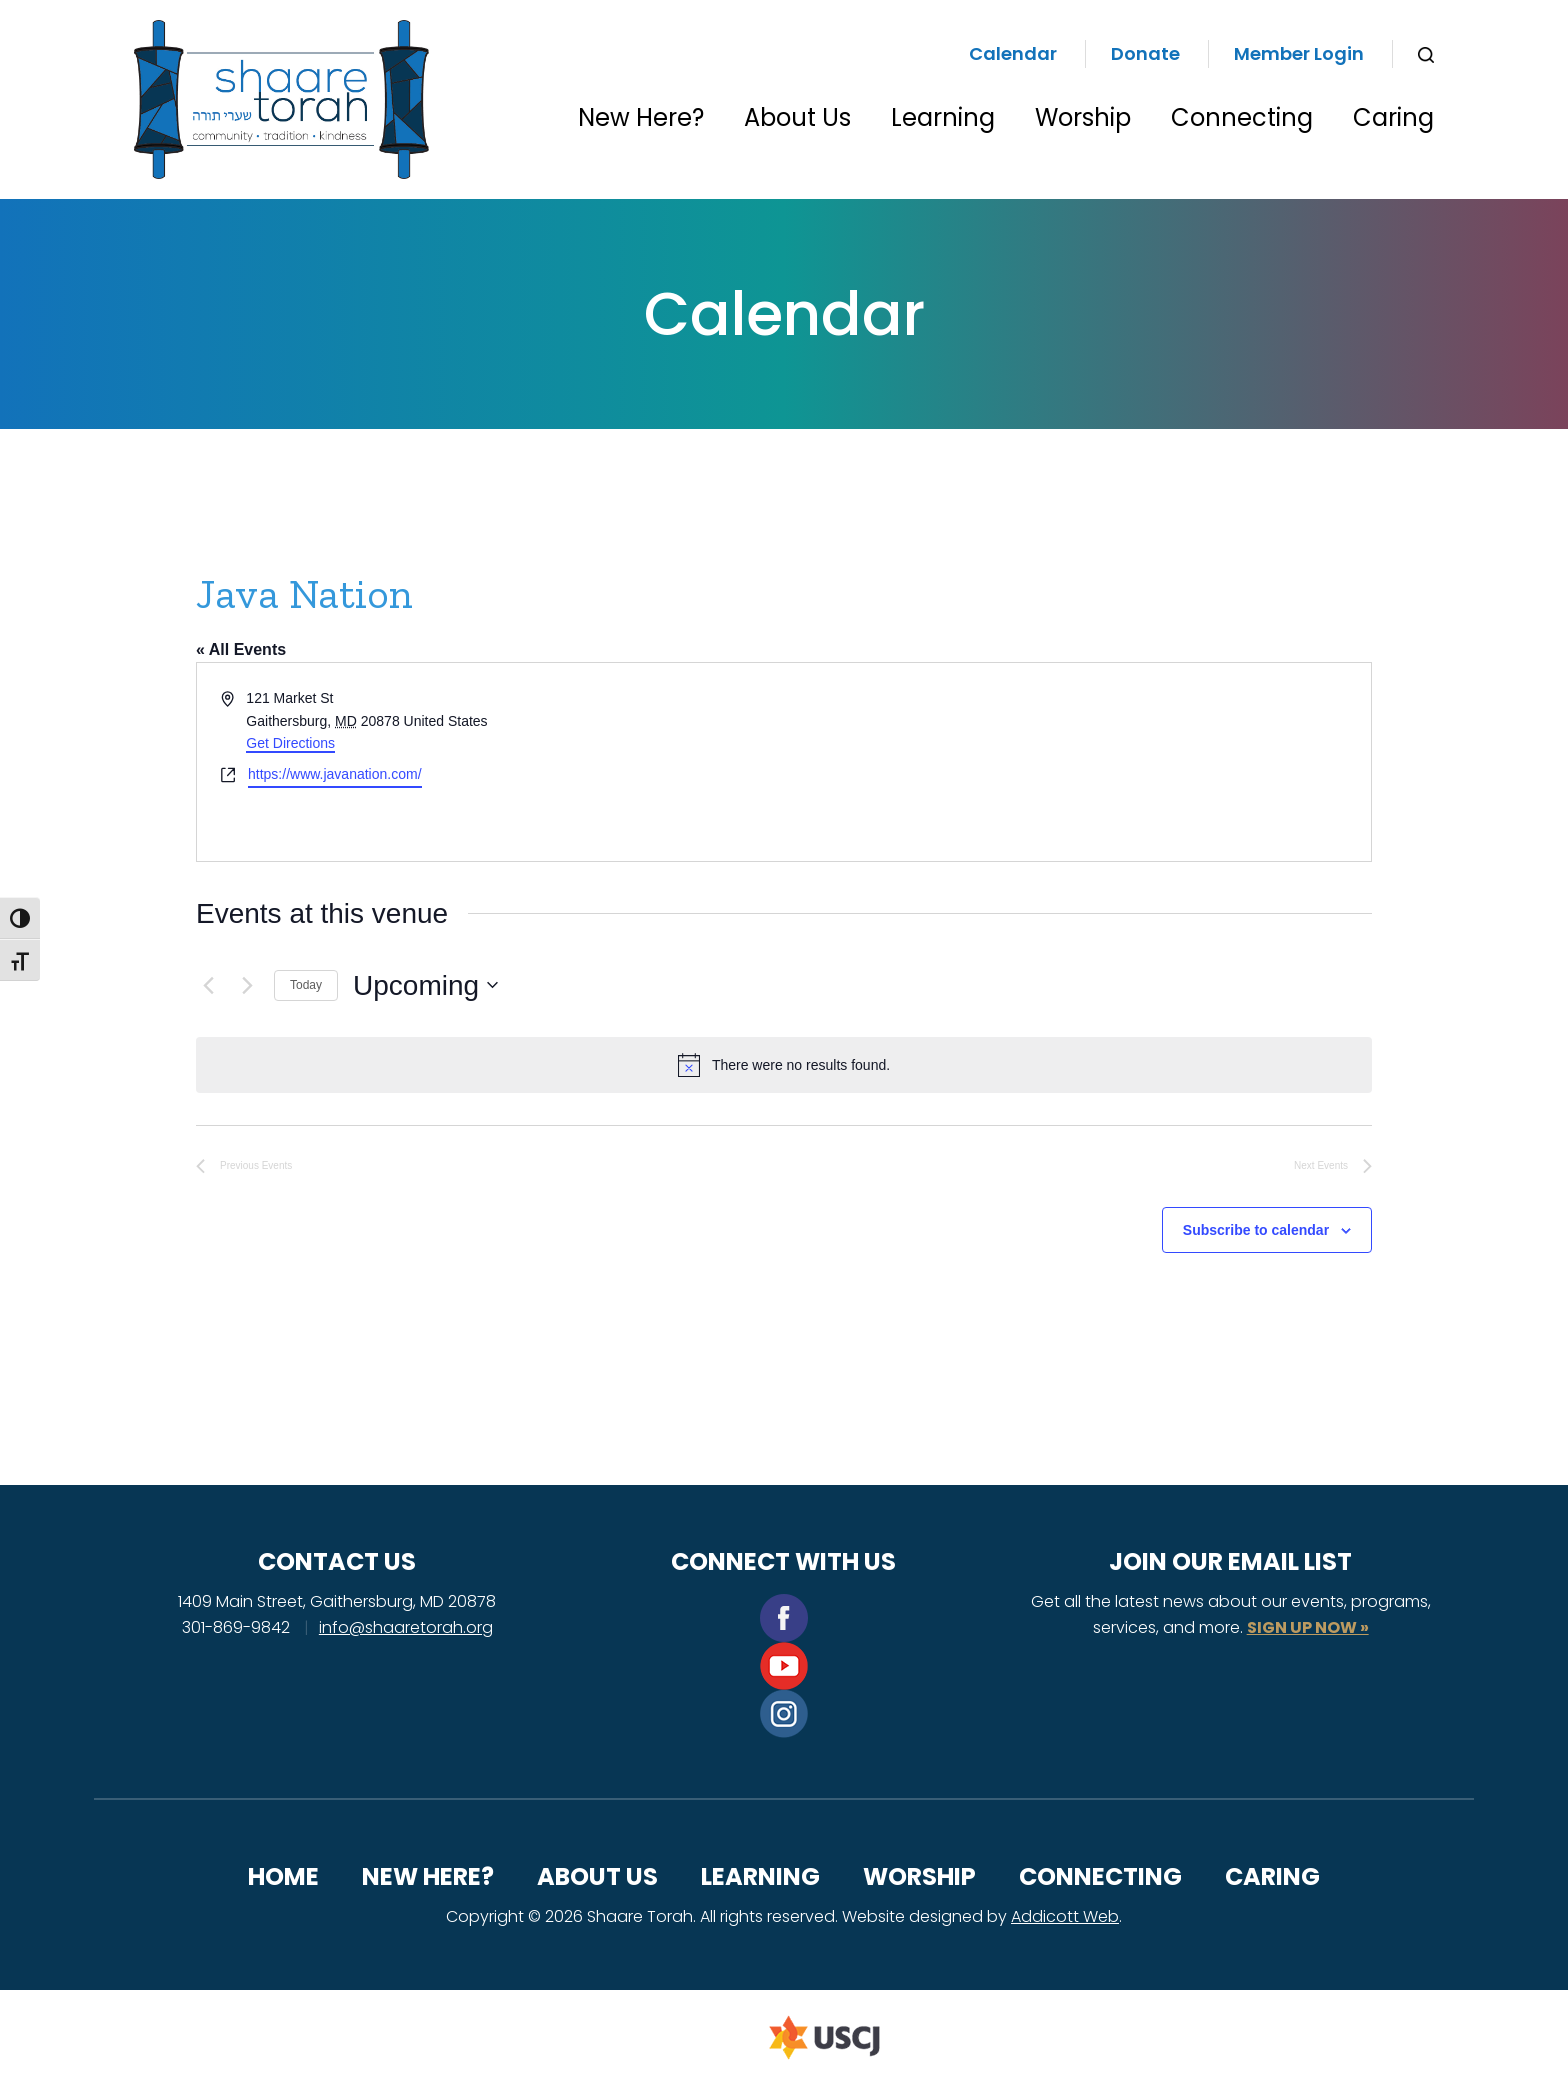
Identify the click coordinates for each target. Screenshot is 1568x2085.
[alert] (784, 1065)
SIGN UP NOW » (1308, 1627)
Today (306, 985)
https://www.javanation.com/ (335, 774)
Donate (1145, 53)
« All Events (241, 649)
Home (283, 1876)
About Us (797, 117)
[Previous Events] (208, 985)
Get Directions (290, 743)
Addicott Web (1065, 1916)
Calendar (1013, 53)
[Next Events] (247, 985)
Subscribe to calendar (1256, 1230)
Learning (943, 117)
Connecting (1242, 117)
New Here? (641, 117)
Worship (1083, 117)
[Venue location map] (1076, 762)
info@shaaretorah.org (406, 1627)
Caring (1393, 117)
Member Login (1299, 53)
